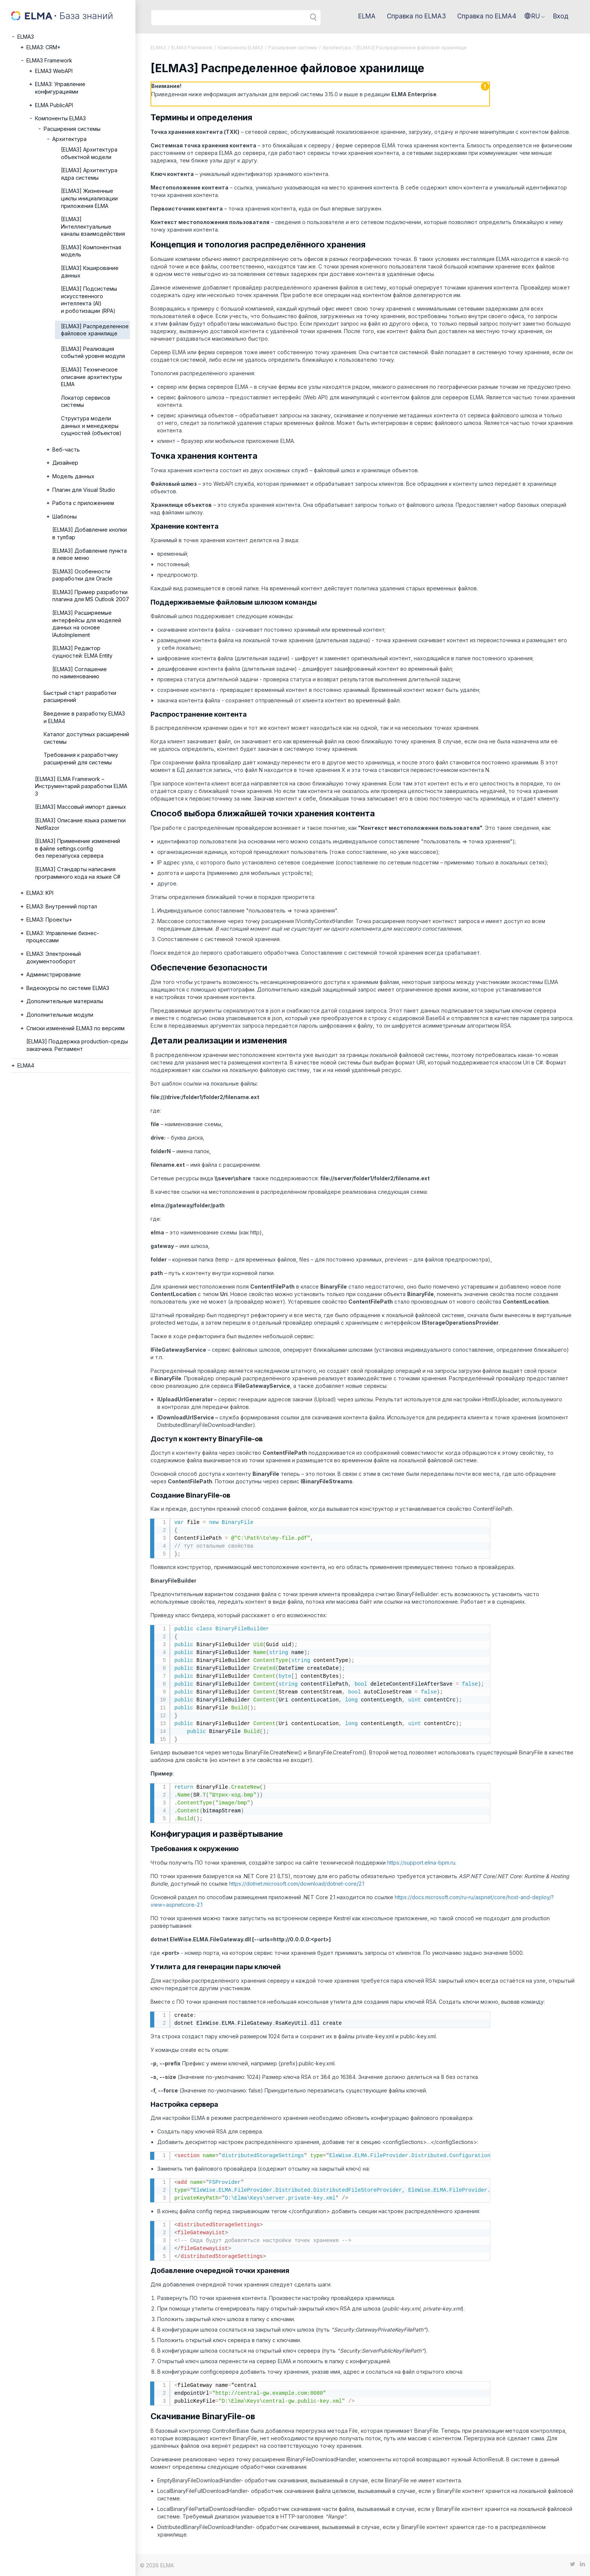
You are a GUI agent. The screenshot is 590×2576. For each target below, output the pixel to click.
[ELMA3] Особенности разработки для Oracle (82, 575)
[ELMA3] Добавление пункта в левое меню (89, 554)
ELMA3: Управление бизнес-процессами (62, 937)
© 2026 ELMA (157, 2565)
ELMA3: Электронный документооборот (53, 957)
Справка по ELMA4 (486, 16)
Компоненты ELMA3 (60, 118)
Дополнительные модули (59, 1014)
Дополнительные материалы (64, 1001)
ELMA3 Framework (49, 60)
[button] (535, 16)
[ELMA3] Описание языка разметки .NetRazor (80, 824)
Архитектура (69, 139)
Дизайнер (65, 462)
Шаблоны (64, 516)
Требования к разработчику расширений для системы (81, 759)
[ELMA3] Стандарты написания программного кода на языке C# (77, 873)
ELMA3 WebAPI (54, 71)
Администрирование (53, 974)
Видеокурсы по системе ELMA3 (67, 988)
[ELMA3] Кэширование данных (90, 272)
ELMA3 (25, 36)
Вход (561, 16)
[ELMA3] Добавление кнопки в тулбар (89, 533)
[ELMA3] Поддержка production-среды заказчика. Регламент (77, 1045)
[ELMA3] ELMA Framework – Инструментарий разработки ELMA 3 (81, 786)
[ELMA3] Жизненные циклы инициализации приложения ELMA (89, 198)
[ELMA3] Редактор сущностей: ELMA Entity (82, 652)
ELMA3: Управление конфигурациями (60, 88)
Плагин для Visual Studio (83, 490)
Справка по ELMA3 (416, 16)
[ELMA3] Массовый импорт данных (80, 807)
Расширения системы (72, 129)
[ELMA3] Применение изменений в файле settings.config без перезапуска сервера (77, 848)
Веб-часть (66, 449)
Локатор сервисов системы (85, 401)
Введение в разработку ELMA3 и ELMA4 (84, 717)
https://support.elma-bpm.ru (421, 1862)
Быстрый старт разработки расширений (80, 697)
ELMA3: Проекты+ (49, 919)
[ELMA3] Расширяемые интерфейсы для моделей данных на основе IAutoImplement (86, 624)
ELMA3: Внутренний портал (61, 906)
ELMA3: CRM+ (43, 47)
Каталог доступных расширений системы (86, 738)
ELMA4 (25, 1065)
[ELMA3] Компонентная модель (91, 251)
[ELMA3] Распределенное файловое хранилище (95, 330)
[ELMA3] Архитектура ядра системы (89, 174)
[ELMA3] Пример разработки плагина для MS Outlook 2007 (90, 596)
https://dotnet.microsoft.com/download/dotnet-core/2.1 (296, 1883)
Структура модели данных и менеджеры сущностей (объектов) (91, 425)
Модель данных (73, 476)
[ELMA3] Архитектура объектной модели (89, 153)
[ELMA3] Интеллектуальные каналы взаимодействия (93, 226)
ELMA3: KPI (39, 893)
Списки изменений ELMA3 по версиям (75, 1028)
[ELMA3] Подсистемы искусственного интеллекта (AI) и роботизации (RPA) (89, 299)
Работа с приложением (83, 503)
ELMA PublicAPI (54, 105)
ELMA (367, 16)
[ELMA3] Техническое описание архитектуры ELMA (91, 376)
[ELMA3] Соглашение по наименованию (79, 673)
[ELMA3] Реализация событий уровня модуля (93, 352)
